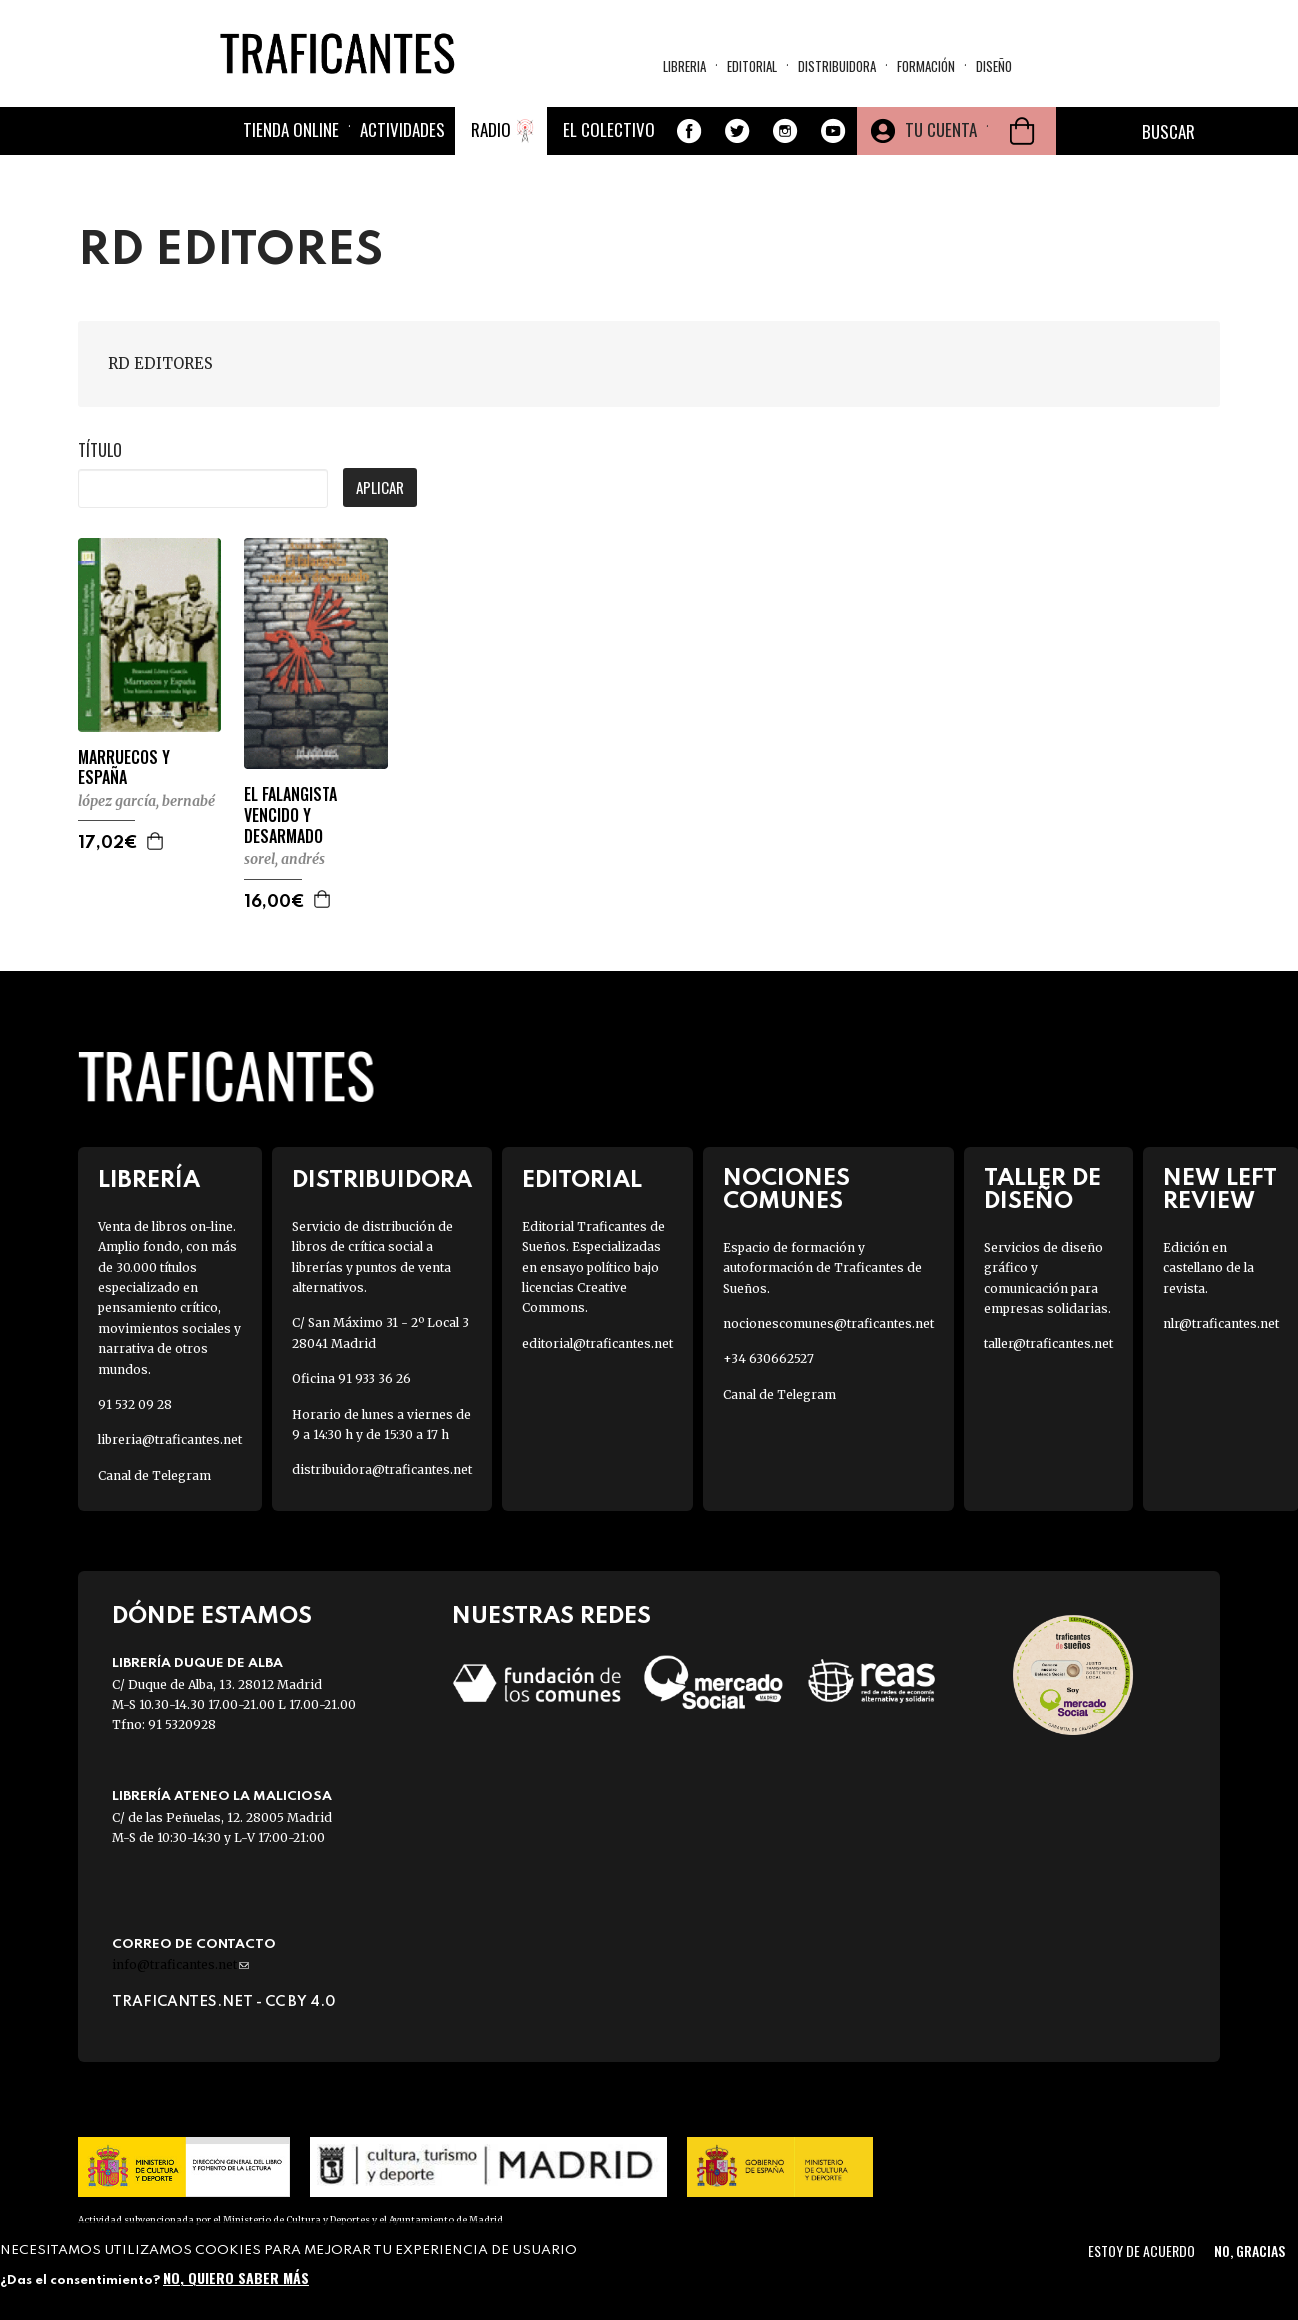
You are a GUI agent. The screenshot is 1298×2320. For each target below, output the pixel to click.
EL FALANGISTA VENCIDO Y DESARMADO (290, 815)
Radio (491, 129)
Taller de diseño (1042, 1190)
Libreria (684, 66)
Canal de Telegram (154, 1475)
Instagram (785, 131)
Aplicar (380, 487)
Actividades (402, 129)
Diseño (994, 66)
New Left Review (1220, 1190)
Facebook (689, 131)
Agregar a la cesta (156, 841)
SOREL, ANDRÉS (284, 859)
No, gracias (1249, 2250)
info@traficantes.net (180, 1964)
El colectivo (609, 129)
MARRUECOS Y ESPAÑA (124, 768)
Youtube (833, 131)
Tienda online (291, 129)
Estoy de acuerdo (1141, 2250)
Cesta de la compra (1022, 131)
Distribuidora (837, 66)
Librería (149, 1180)
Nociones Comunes (786, 1190)
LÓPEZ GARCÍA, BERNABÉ (146, 801)
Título (100, 450)
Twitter (737, 131)
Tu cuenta (941, 129)
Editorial (752, 66)
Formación (926, 66)
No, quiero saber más (236, 2277)
